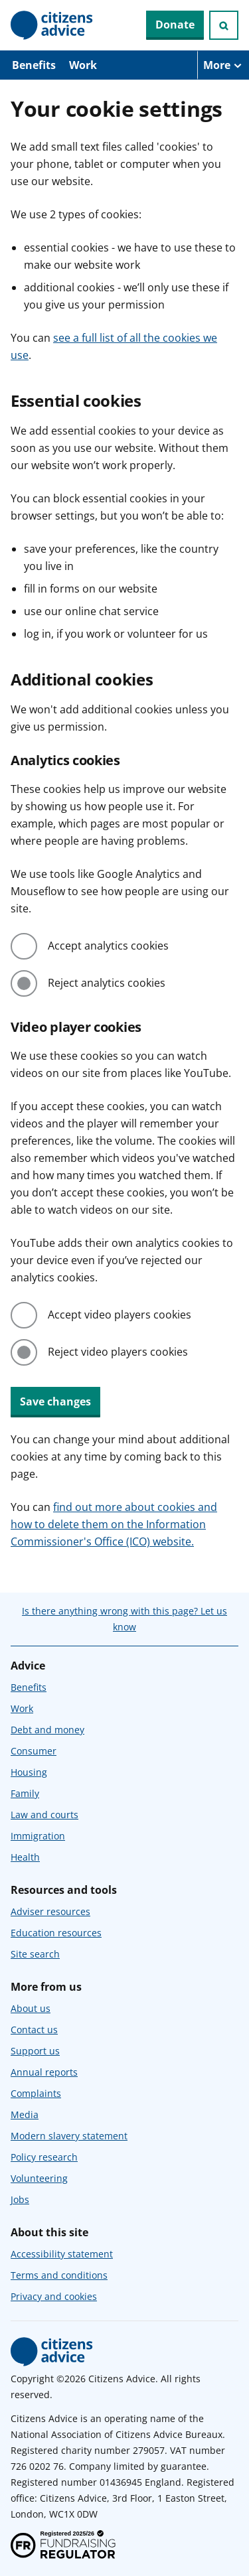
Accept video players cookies (119, 1314)
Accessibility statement (62, 2254)
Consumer (33, 1751)
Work (83, 65)
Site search (35, 1954)
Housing (29, 1772)
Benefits (34, 65)
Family (25, 1793)
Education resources (56, 1932)
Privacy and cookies (54, 2296)
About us (30, 2008)
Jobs (20, 2199)
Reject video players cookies (118, 1351)
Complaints (36, 2093)
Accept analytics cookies (108, 945)
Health (25, 1857)
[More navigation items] (223, 65)
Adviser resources (50, 1911)
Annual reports (44, 2072)
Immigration (38, 1835)
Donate (175, 24)
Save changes (55, 1401)
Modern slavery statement (69, 2135)
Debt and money (47, 1729)
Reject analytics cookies (106, 982)
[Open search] (223, 25)
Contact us (34, 2029)
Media (25, 2114)
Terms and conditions (59, 2275)
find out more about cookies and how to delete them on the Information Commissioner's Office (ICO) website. (114, 1524)
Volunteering (39, 2178)
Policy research (44, 2157)
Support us (35, 2050)
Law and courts (44, 1814)
